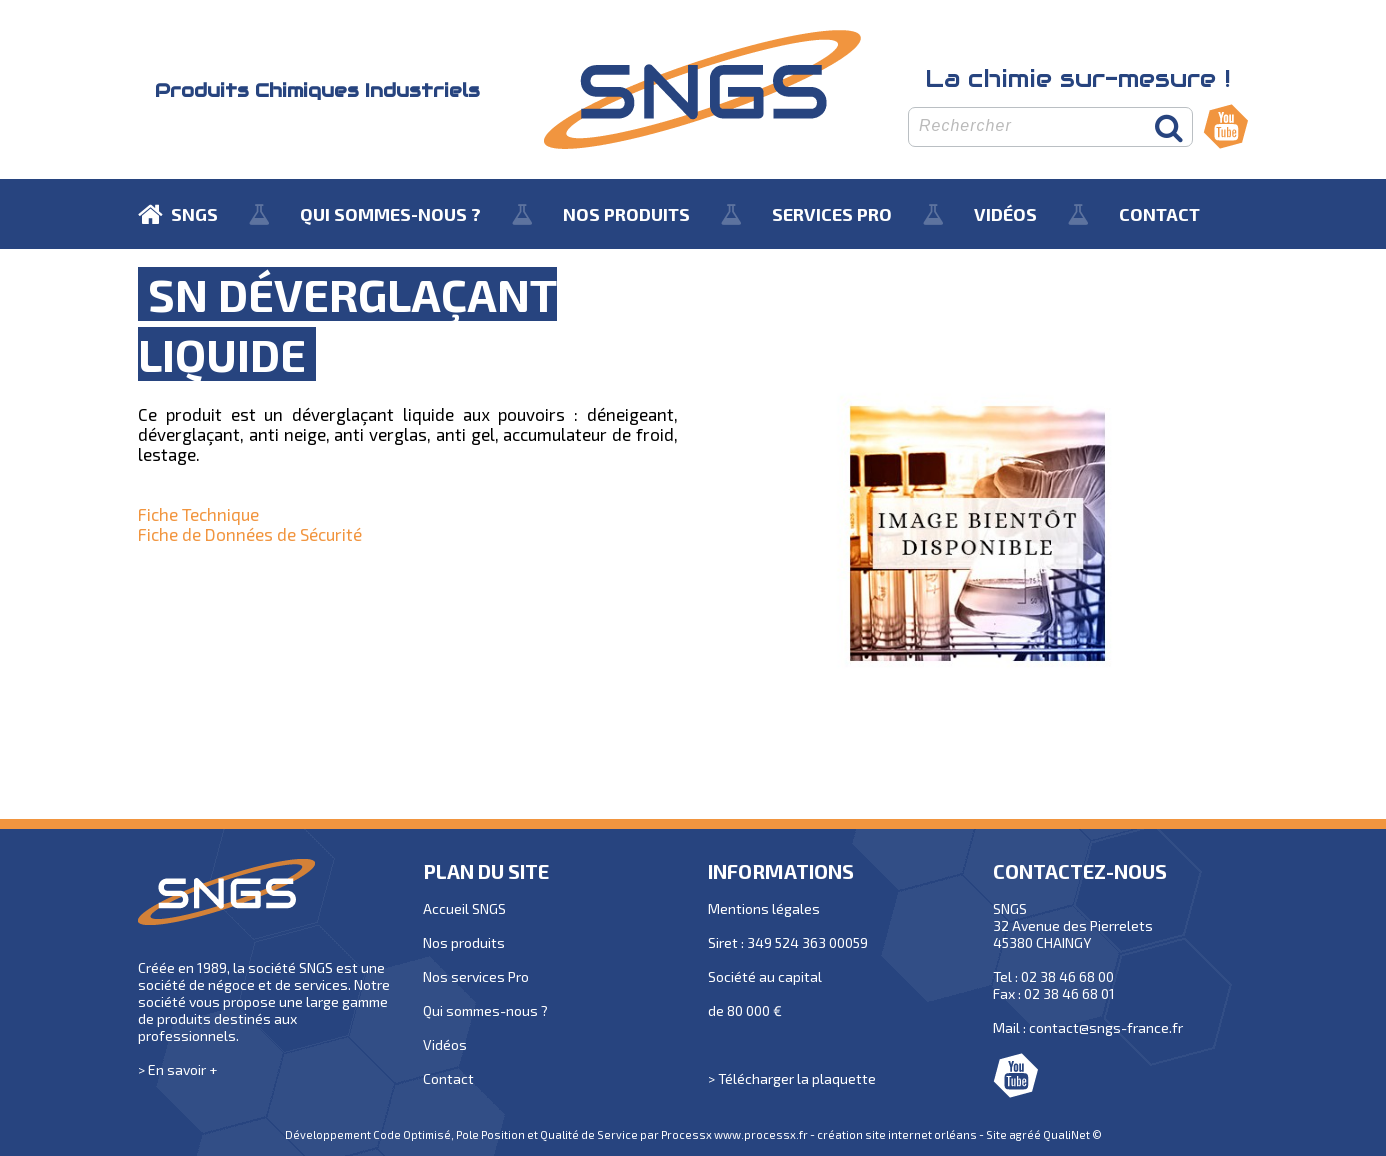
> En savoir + (177, 1069)
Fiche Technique (198, 514)
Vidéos (445, 1044)
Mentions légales (764, 908)
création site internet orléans (897, 1134)
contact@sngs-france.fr (1106, 1027)
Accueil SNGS (464, 908)
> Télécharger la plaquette (792, 1078)
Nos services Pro (476, 976)
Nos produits (464, 942)
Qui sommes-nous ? (485, 1010)
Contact (448, 1078)
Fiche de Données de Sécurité (250, 534)
